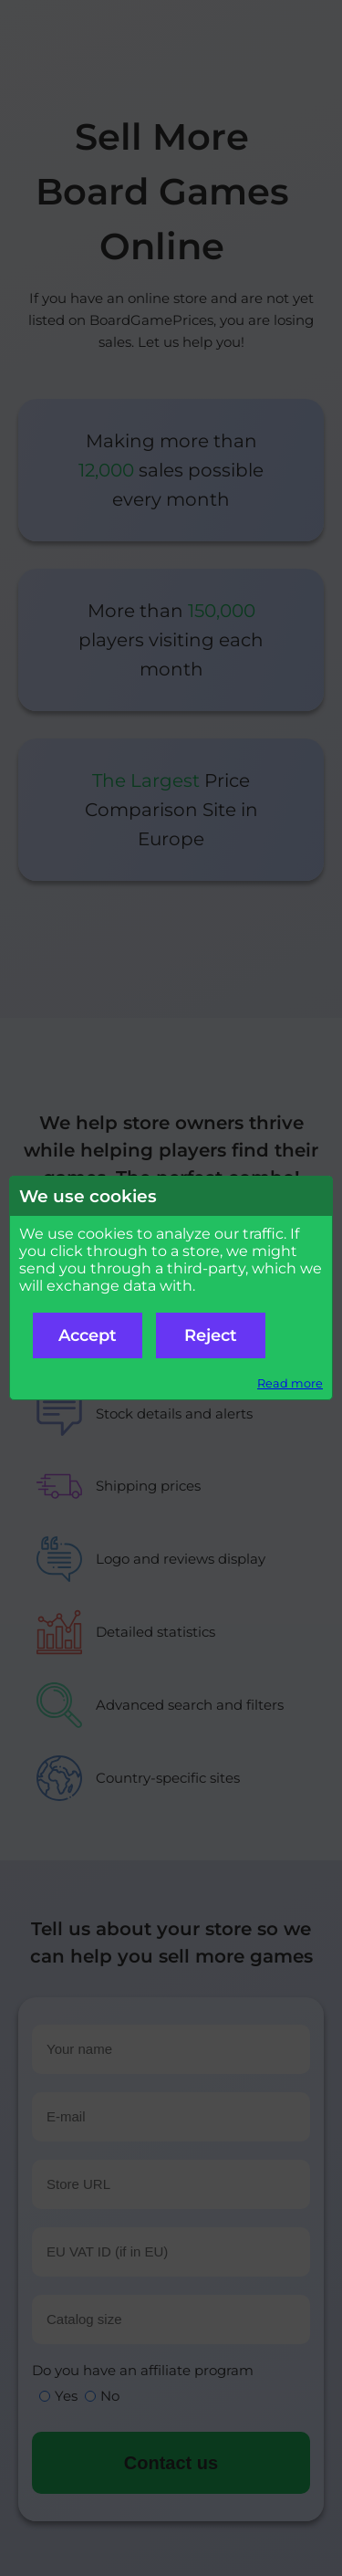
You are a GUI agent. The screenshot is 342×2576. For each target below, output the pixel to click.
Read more (290, 1383)
